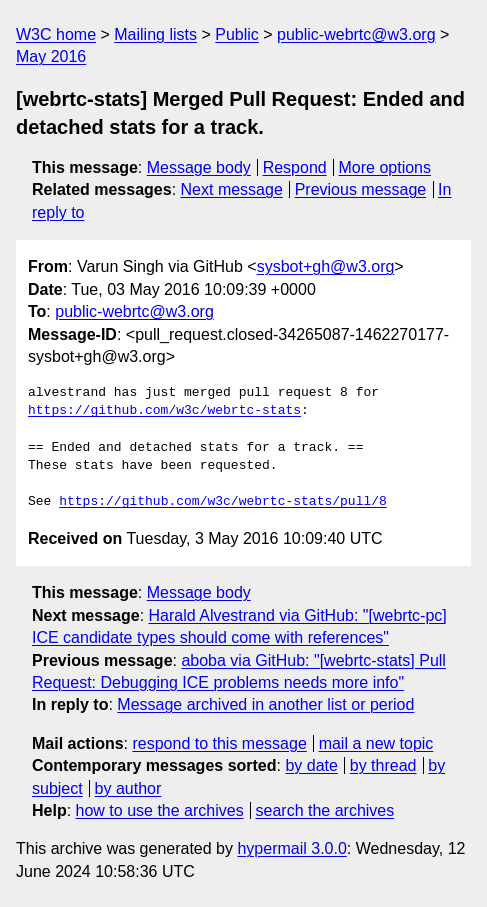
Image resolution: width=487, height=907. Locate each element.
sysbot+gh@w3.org (326, 266)
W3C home (56, 34)
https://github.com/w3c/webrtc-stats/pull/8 (223, 502)
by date (311, 765)
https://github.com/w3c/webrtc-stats (164, 411)
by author (128, 788)
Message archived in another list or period (265, 704)
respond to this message (219, 743)
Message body (199, 167)
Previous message (361, 189)
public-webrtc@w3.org (356, 34)
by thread (383, 765)
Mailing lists (155, 34)
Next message (232, 189)
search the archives (325, 810)
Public (237, 34)
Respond (295, 167)
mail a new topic (376, 743)
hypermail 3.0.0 (291, 848)
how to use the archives (160, 810)
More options (385, 167)
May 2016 (51, 56)
